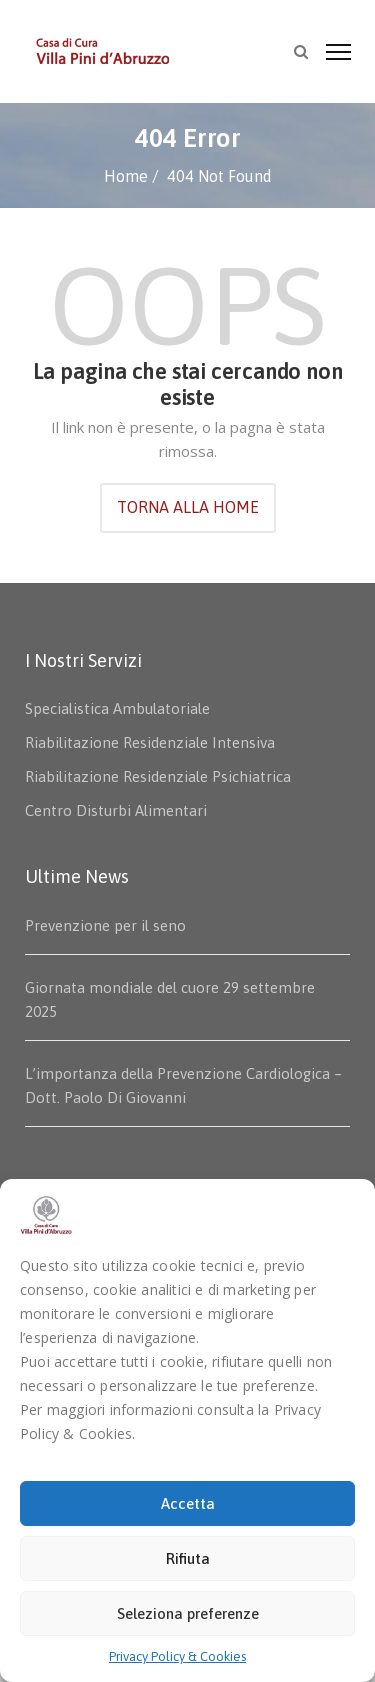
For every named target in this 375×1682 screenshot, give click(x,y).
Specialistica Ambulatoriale (117, 708)
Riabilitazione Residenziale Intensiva (150, 742)
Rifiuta (188, 1558)
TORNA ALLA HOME (188, 507)
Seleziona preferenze (188, 1613)
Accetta (188, 1503)
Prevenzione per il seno (105, 925)
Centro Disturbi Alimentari (116, 810)
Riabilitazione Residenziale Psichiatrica (158, 776)
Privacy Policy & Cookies (177, 1656)
